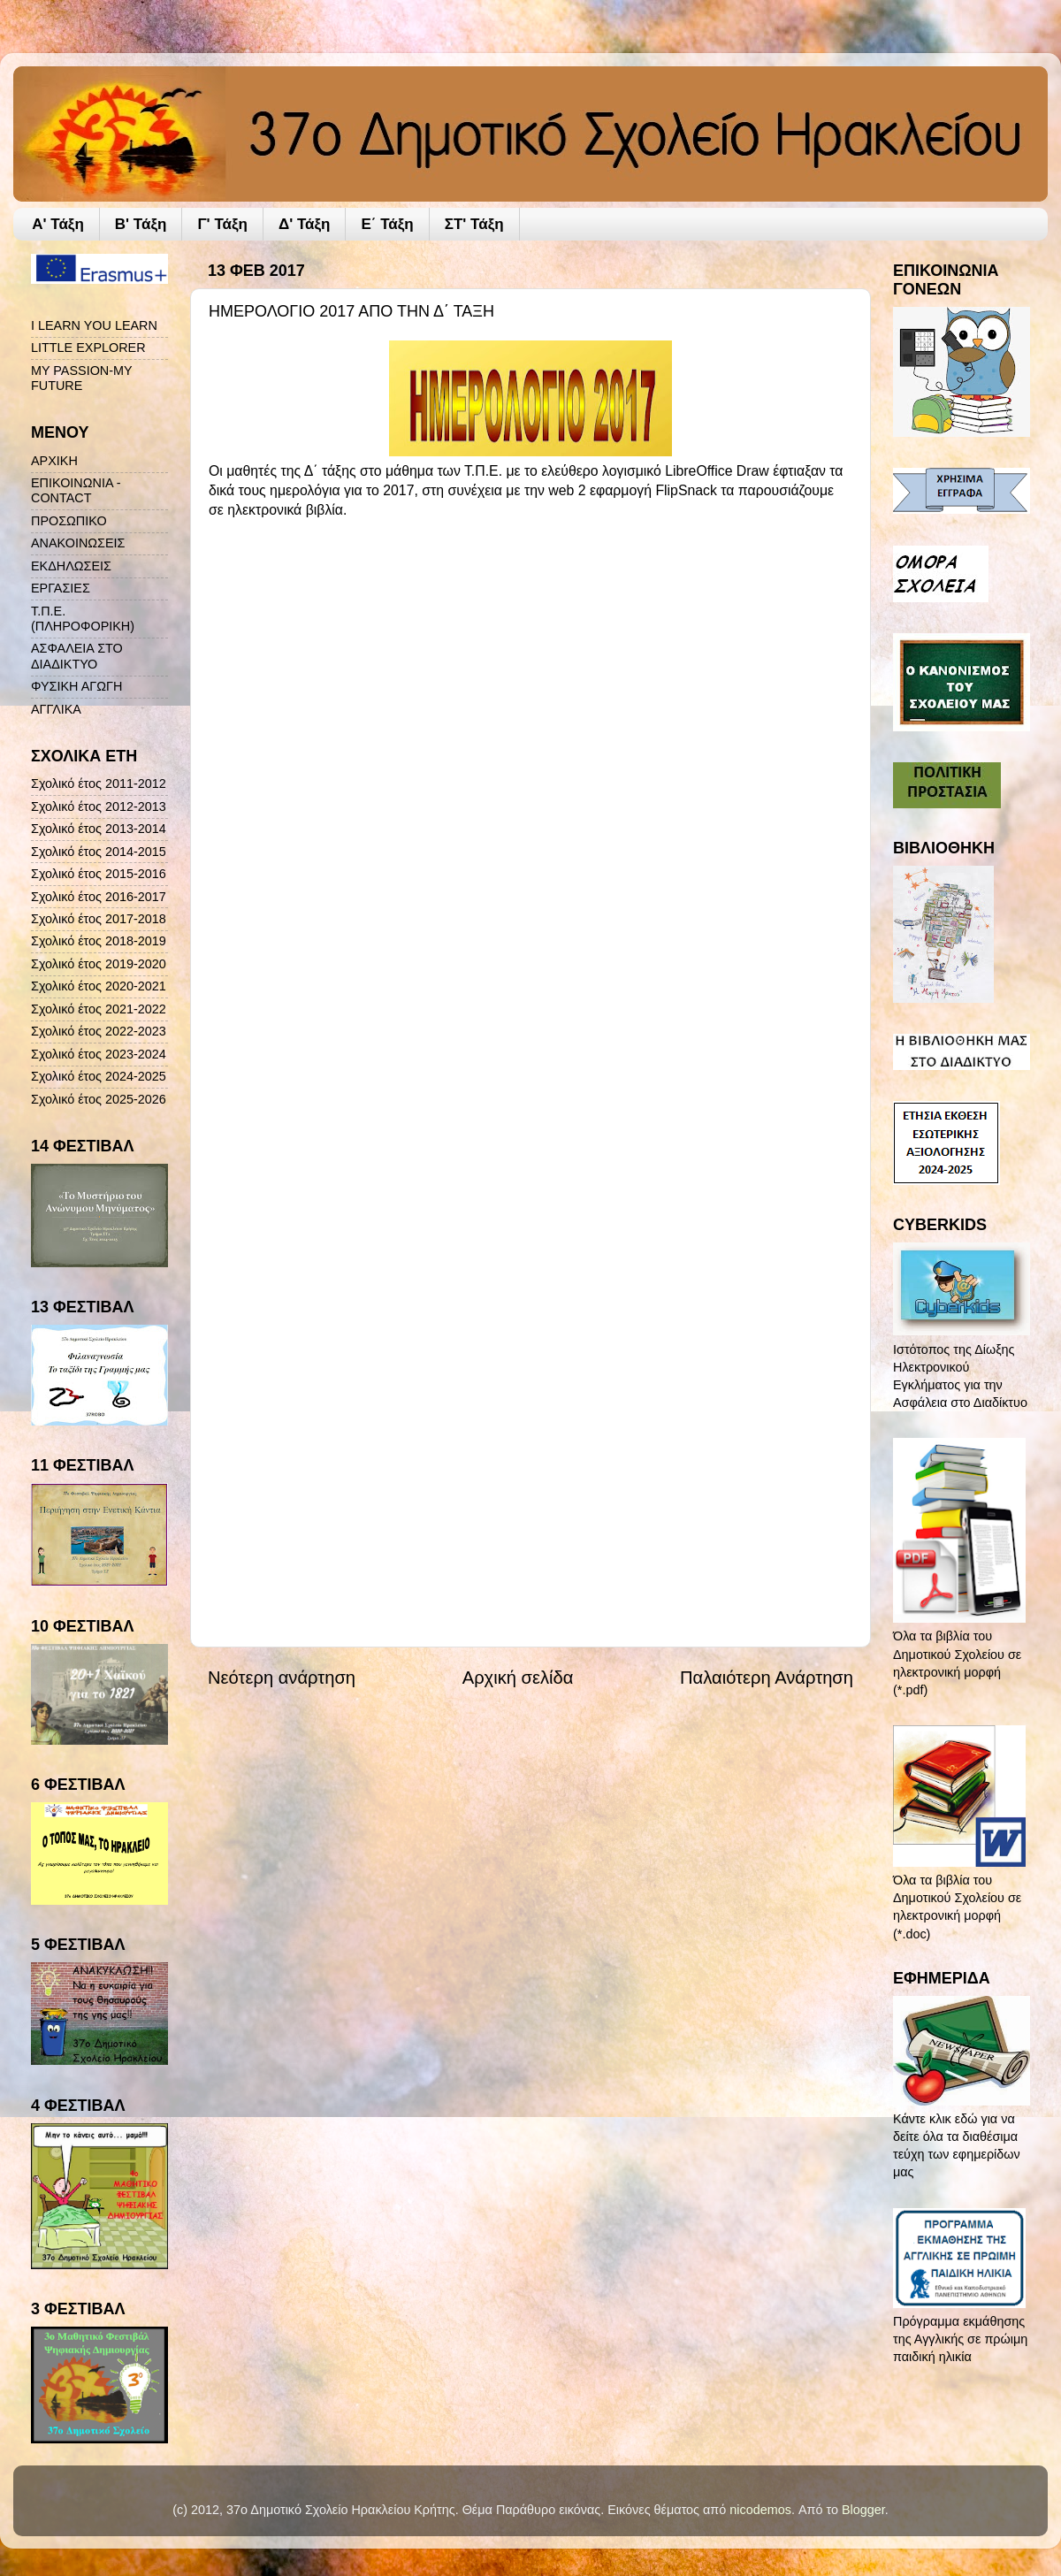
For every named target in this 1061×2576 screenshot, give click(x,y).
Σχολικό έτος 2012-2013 (98, 806)
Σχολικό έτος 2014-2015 (98, 852)
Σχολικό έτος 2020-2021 (98, 986)
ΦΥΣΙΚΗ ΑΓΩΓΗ (76, 686)
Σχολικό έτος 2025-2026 (98, 1099)
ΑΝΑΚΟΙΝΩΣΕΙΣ (78, 543)
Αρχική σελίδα (518, 1677)
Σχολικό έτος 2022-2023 (98, 1031)
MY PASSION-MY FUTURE (81, 378)
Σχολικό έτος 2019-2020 (98, 964)
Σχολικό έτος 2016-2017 (98, 897)
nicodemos (760, 2510)
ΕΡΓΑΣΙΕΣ (60, 588)
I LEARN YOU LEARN (94, 325)
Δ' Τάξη (305, 224)
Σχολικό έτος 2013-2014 (98, 829)
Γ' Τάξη (222, 224)
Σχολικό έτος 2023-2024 (98, 1054)
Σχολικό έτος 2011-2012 (98, 783)
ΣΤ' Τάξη (474, 224)
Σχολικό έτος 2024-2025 (98, 1076)
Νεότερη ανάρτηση (281, 1677)
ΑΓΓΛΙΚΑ (56, 709)
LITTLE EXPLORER (88, 347)
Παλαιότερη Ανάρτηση (766, 1677)
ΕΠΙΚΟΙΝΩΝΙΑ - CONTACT (75, 490)
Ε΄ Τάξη (387, 224)
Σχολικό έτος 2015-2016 (98, 874)
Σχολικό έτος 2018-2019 (98, 941)
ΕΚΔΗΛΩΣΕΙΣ (71, 566)
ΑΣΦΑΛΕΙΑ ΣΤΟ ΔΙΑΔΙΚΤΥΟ (77, 655)
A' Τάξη (58, 224)
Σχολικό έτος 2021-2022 (98, 1009)
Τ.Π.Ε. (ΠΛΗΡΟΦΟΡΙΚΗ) (82, 618)
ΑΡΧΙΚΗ (54, 461)
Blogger (863, 2510)
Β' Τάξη (141, 224)
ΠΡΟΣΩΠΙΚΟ (69, 521)
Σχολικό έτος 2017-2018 (98, 919)
